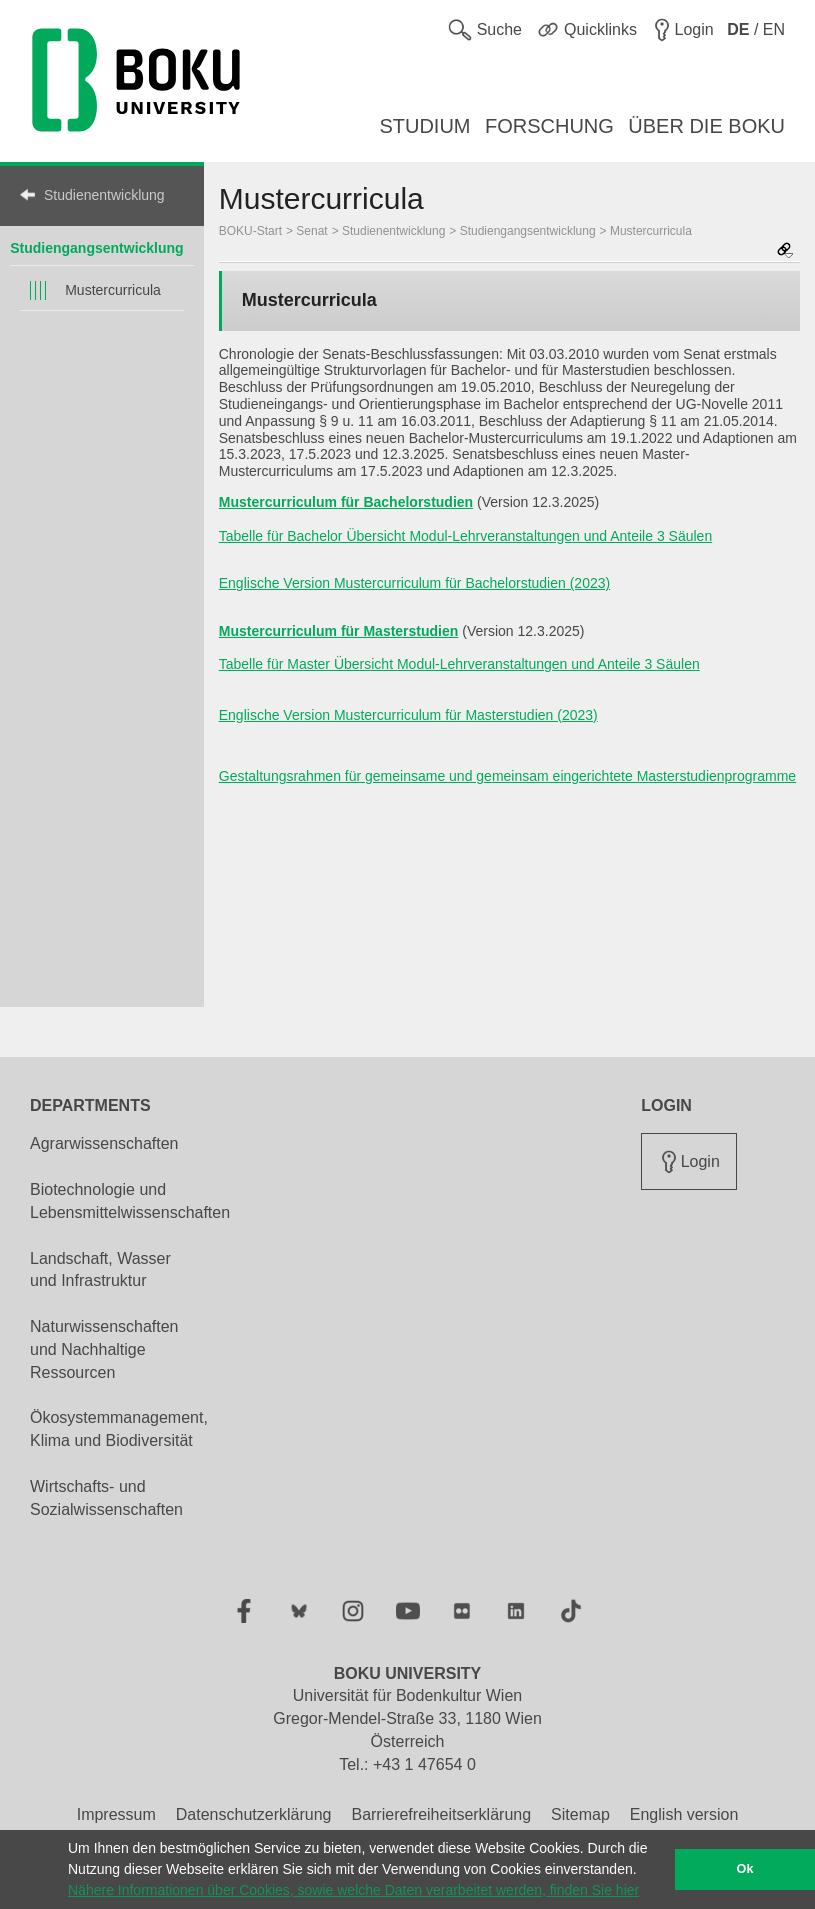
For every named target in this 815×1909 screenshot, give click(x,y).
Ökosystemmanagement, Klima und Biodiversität (119, 1429)
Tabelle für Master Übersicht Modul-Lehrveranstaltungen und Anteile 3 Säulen (459, 664)
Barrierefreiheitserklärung (441, 1814)
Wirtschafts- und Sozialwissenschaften (106, 1498)
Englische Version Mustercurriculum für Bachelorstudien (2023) (414, 583)
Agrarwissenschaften (104, 1143)
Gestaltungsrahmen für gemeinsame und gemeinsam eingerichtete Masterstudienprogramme (507, 776)
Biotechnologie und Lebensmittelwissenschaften (130, 1201)
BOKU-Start (250, 231)
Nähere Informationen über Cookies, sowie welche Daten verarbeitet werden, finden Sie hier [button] (353, 1890)
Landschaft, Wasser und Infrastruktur (100, 1270)
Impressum (116, 1814)
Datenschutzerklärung (254, 1814)
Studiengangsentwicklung (96, 248)
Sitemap (580, 1814)
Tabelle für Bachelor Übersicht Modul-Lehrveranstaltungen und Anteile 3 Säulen (465, 536)
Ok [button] (745, 1869)
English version (684, 1814)
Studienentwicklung (104, 195)
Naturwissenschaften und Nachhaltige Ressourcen (104, 1349)
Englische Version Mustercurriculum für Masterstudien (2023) (408, 715)
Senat (311, 231)
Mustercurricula (113, 290)
